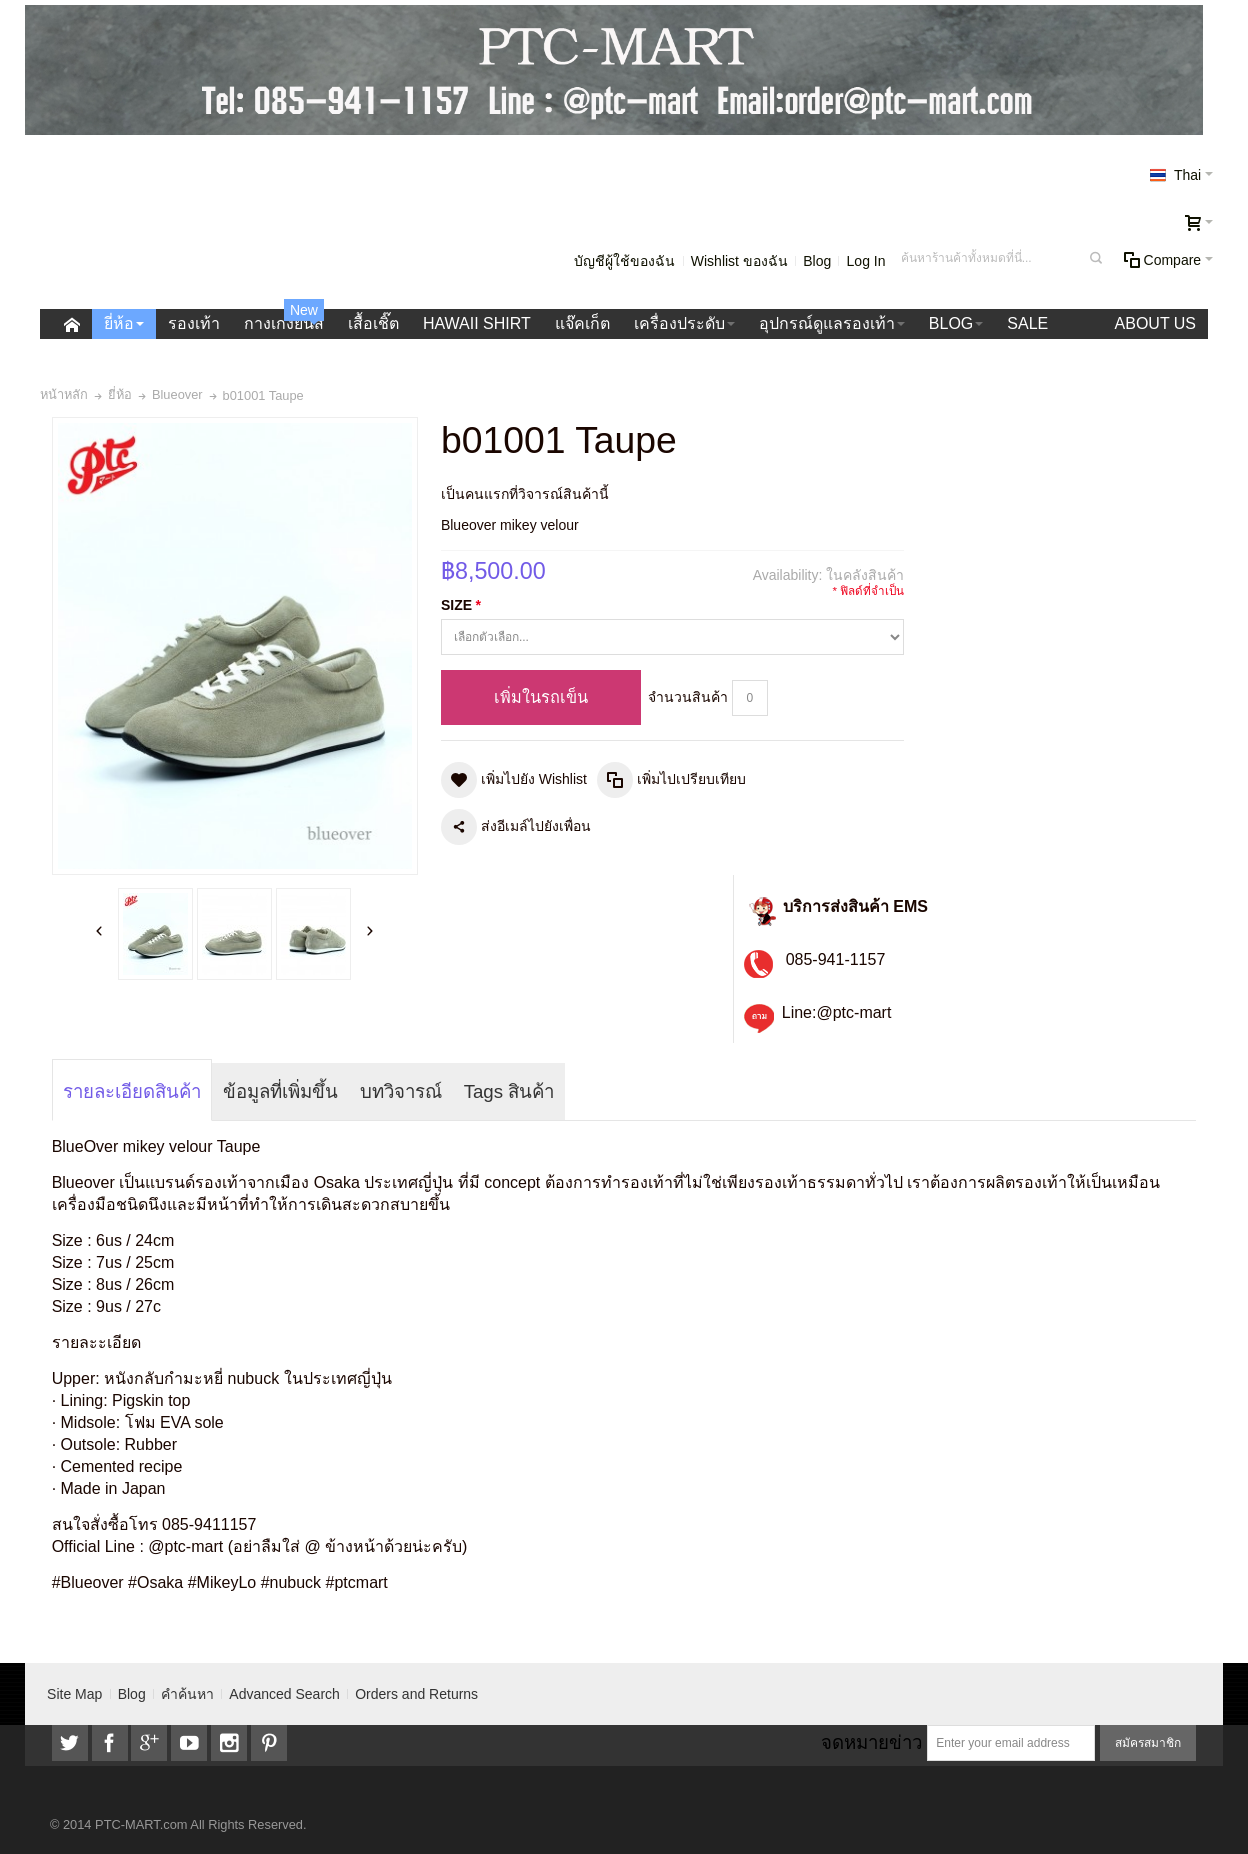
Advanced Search (284, 1694)
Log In (866, 261)
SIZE (461, 605)
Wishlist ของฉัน (739, 261)
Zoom (235, 646)
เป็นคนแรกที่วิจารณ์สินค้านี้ (525, 494)
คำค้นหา (187, 1694)
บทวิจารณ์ (401, 1091)
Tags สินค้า (509, 1091)
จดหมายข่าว (871, 1742)
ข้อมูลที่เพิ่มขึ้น (280, 1091)
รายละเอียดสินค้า (132, 1091)
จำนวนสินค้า (688, 697)
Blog (817, 261)
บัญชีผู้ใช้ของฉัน (624, 261)
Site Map (74, 1694)
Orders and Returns (416, 1694)
